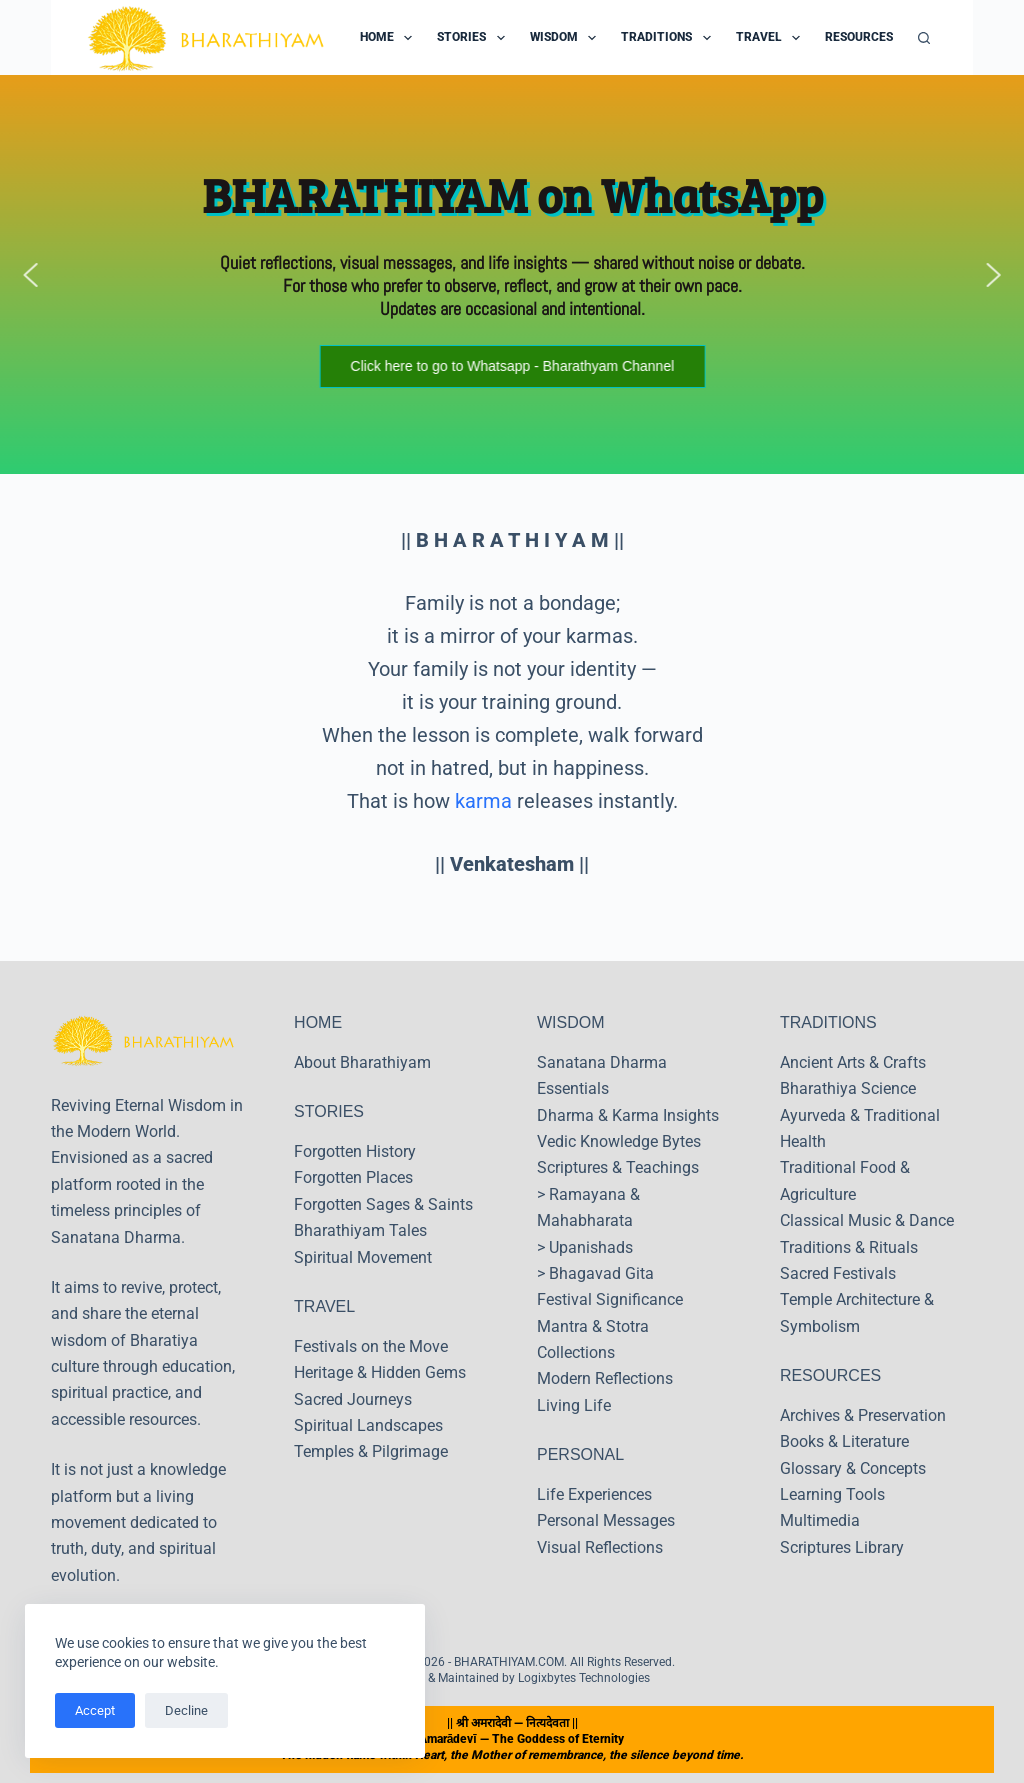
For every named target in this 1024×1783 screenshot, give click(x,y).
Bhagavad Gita (601, 1273)
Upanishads (591, 1247)
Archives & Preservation (863, 1415)
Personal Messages (606, 1520)
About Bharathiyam (362, 1062)
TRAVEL (324, 1306)
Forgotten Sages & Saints (383, 1204)
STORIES (329, 1111)
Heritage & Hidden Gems (380, 1372)
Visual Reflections (600, 1547)
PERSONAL (580, 1454)
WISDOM (571, 1022)
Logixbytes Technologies (584, 1678)
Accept (95, 1710)
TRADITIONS (828, 1022)
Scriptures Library (842, 1547)
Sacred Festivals (838, 1273)
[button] (31, 275)
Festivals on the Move (371, 1346)
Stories (474, 38)
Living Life (574, 1405)
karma (483, 801)
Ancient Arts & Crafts (853, 1062)
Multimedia (820, 1520)
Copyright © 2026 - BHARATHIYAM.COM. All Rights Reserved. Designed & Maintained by (512, 1670)
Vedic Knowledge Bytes (619, 1141)
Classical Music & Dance (867, 1220)
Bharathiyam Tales (360, 1230)
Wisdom (567, 38)
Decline (186, 1710)
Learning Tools (832, 1494)
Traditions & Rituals (849, 1247)
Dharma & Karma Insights (628, 1115)
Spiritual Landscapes (368, 1425)
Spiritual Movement (363, 1257)
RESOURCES (830, 1375)
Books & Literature (844, 1441)
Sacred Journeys (353, 1399)
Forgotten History (355, 1151)
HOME (318, 1022)
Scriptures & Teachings (618, 1167)
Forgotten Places (353, 1177)
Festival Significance (610, 1299)
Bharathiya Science (848, 1088)
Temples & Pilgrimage (371, 1451)
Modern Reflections (605, 1378)
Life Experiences (594, 1494)
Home (390, 38)
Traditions (669, 38)
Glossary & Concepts (853, 1468)
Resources (872, 38)
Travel (772, 38)
